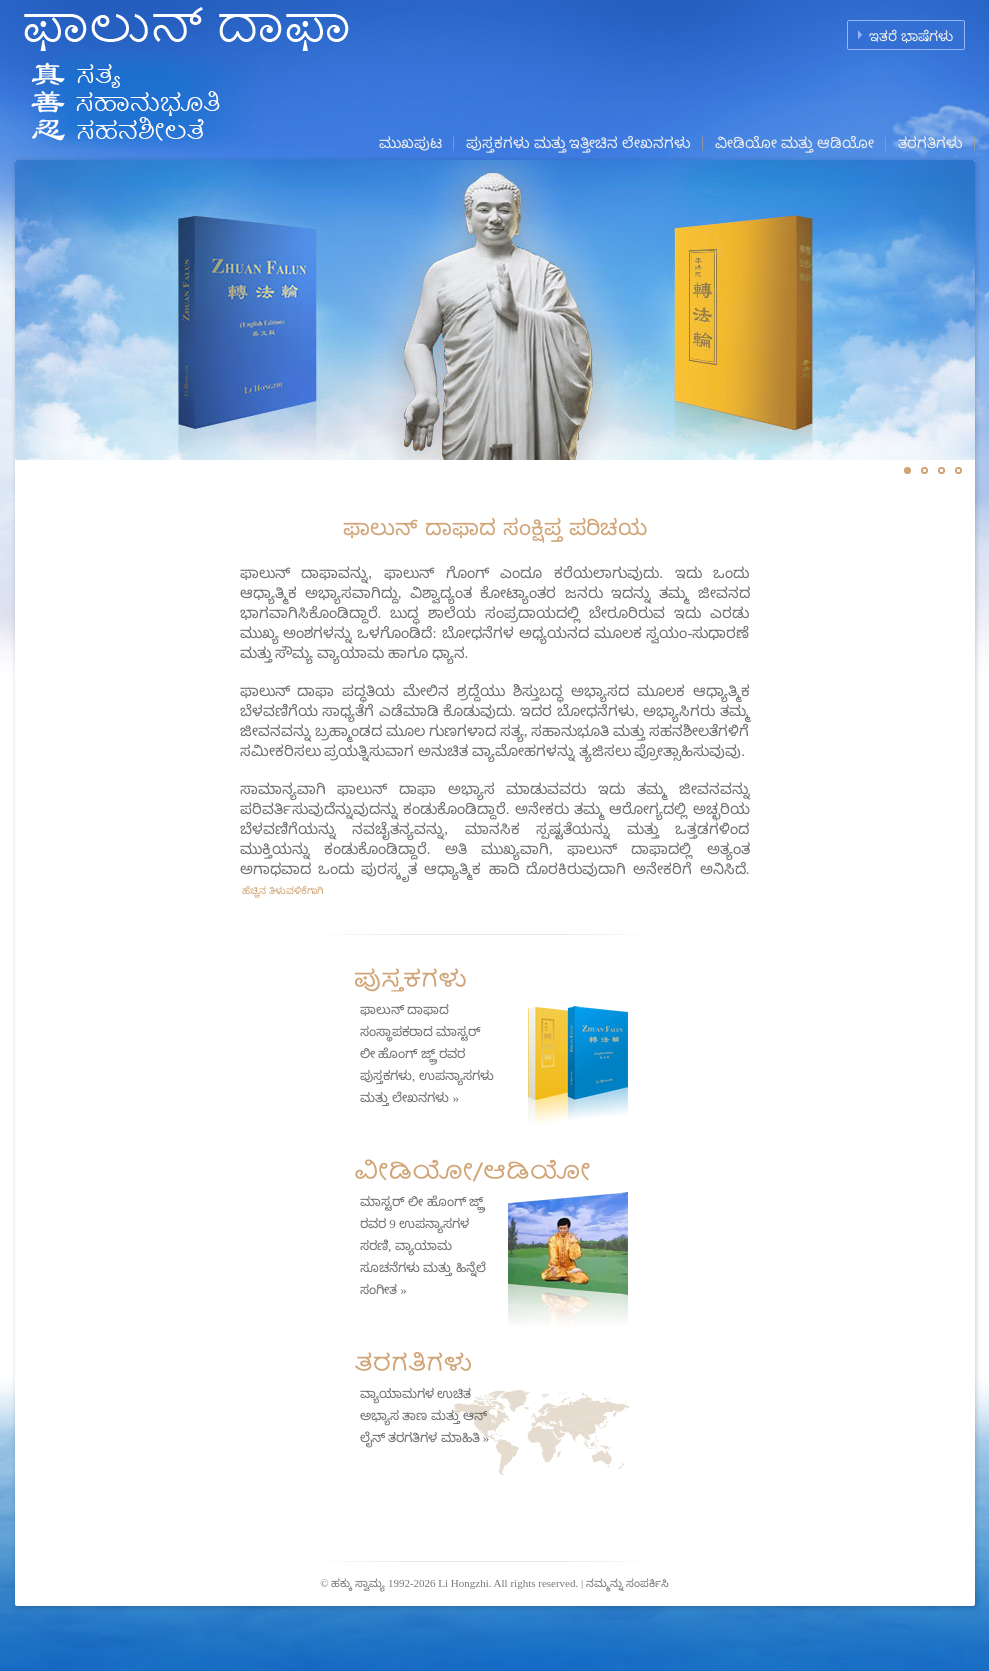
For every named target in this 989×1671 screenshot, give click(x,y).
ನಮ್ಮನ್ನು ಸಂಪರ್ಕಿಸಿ (627, 1583)
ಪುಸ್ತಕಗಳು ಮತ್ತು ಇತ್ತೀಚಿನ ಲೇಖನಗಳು (578, 143)
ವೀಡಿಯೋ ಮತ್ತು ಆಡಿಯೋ (794, 143)
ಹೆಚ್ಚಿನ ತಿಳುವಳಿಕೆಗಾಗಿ (281, 890)
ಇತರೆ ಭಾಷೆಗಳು (911, 36)
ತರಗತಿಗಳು (930, 143)
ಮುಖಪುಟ (410, 143)
